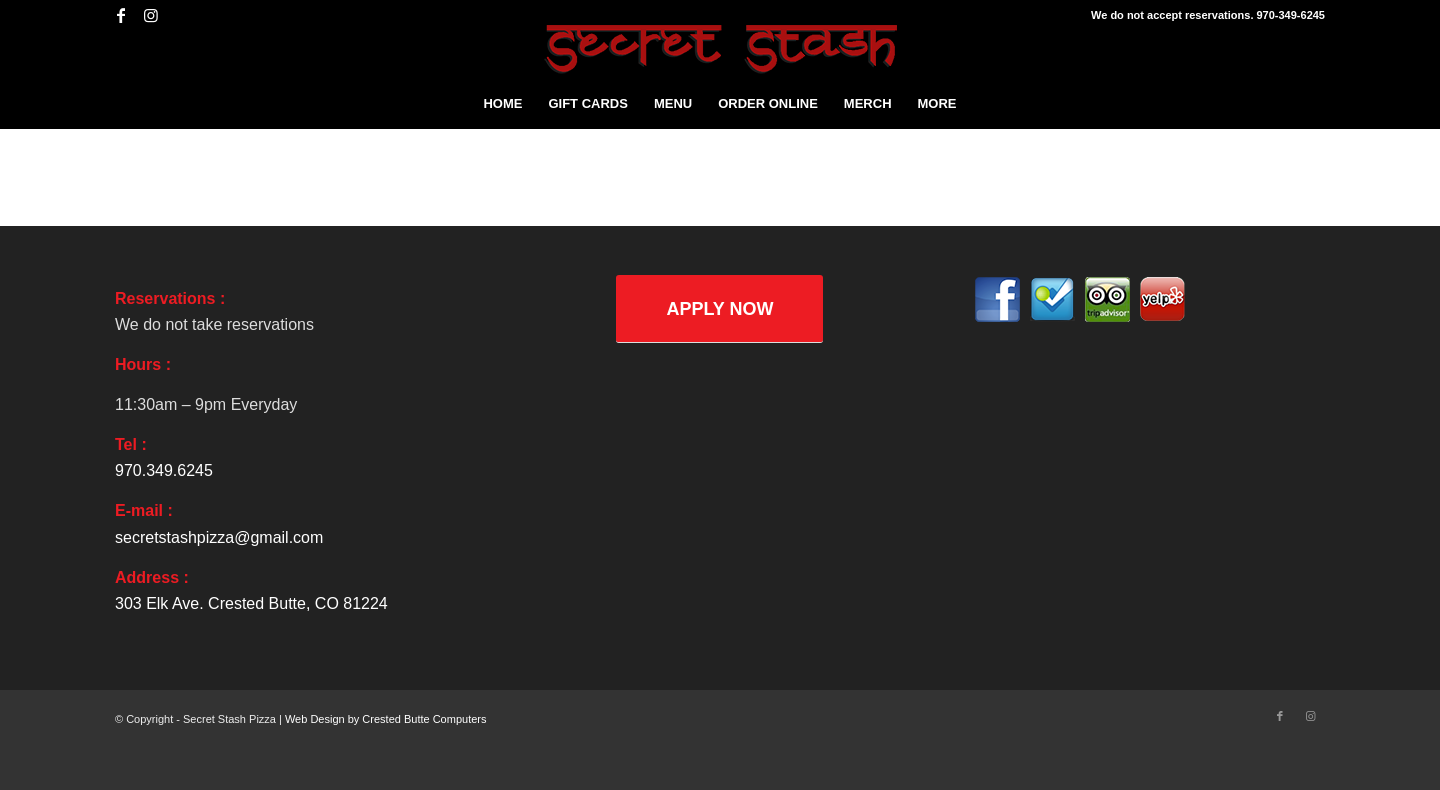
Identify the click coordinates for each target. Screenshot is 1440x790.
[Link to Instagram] (151, 15)
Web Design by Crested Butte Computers (386, 719)
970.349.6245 (164, 470)
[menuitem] (502, 104)
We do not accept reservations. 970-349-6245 (1208, 15)
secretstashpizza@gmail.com (219, 537)
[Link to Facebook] (120, 15)
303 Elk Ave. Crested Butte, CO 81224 (251, 603)
